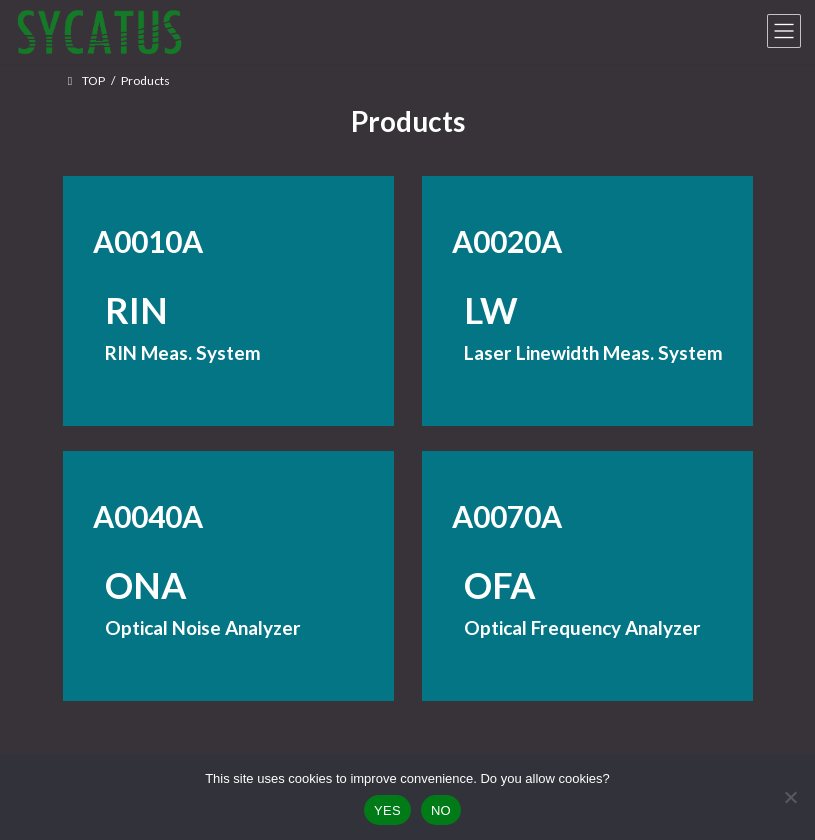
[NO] (790, 797)
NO (441, 810)
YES (387, 810)
